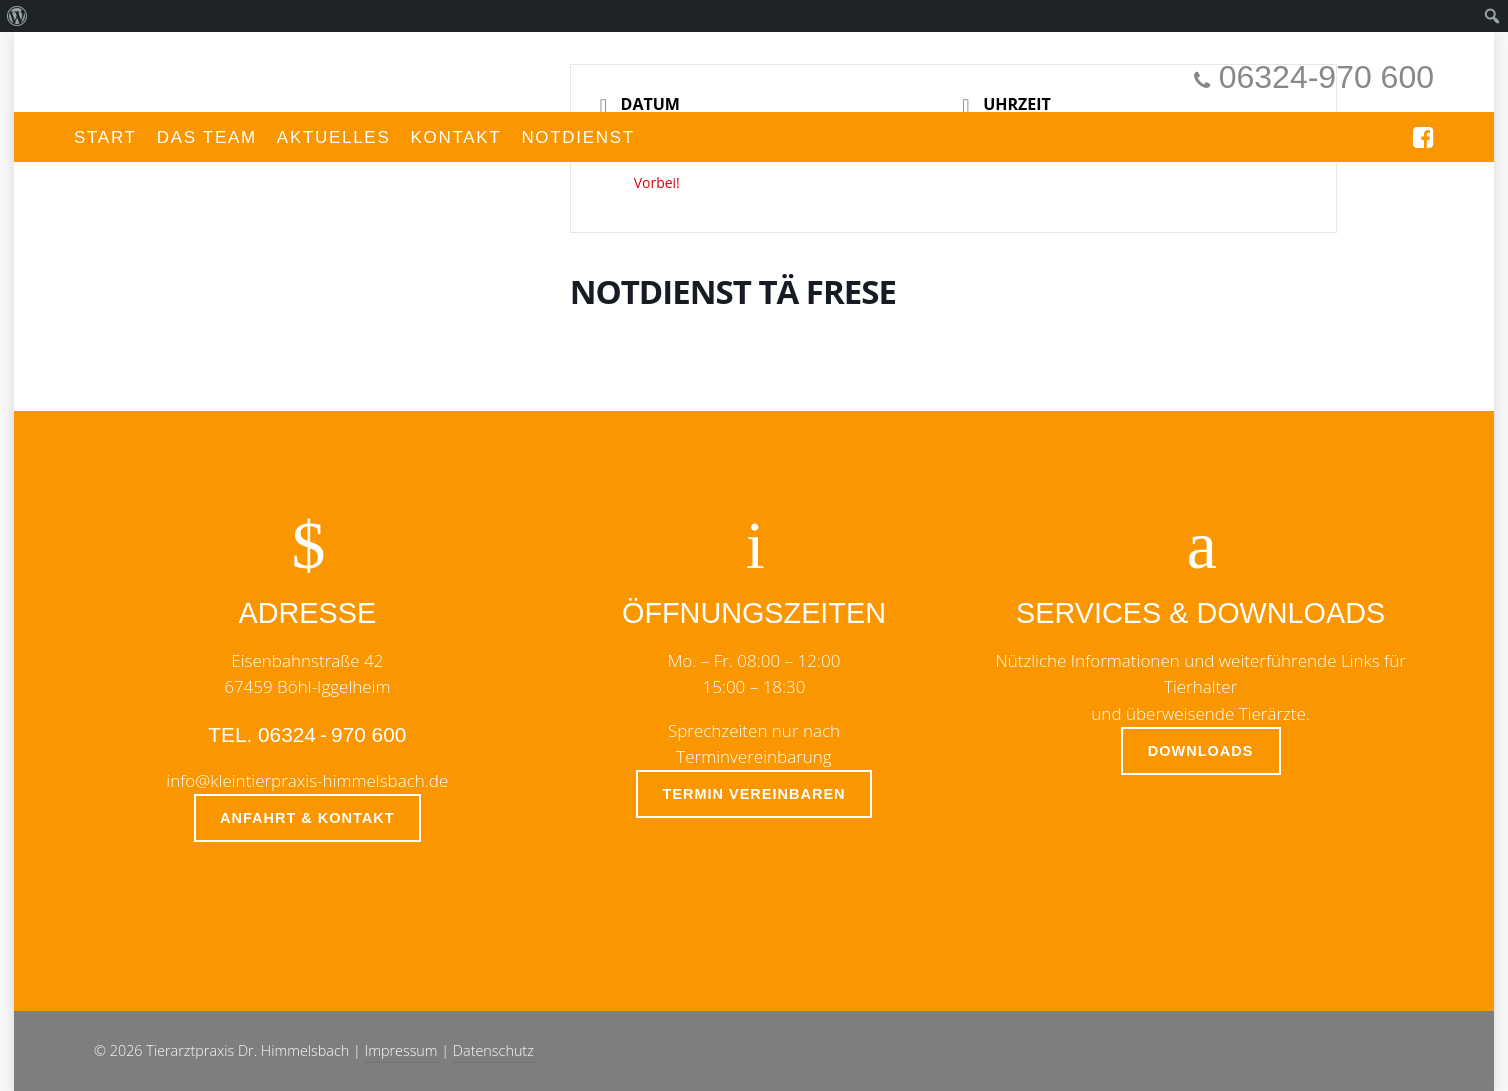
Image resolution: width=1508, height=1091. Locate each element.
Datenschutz (493, 1050)
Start (105, 137)
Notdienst (578, 137)
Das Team (207, 137)
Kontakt (455, 137)
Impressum (401, 1050)
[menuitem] (17, 16)
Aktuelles (334, 137)
